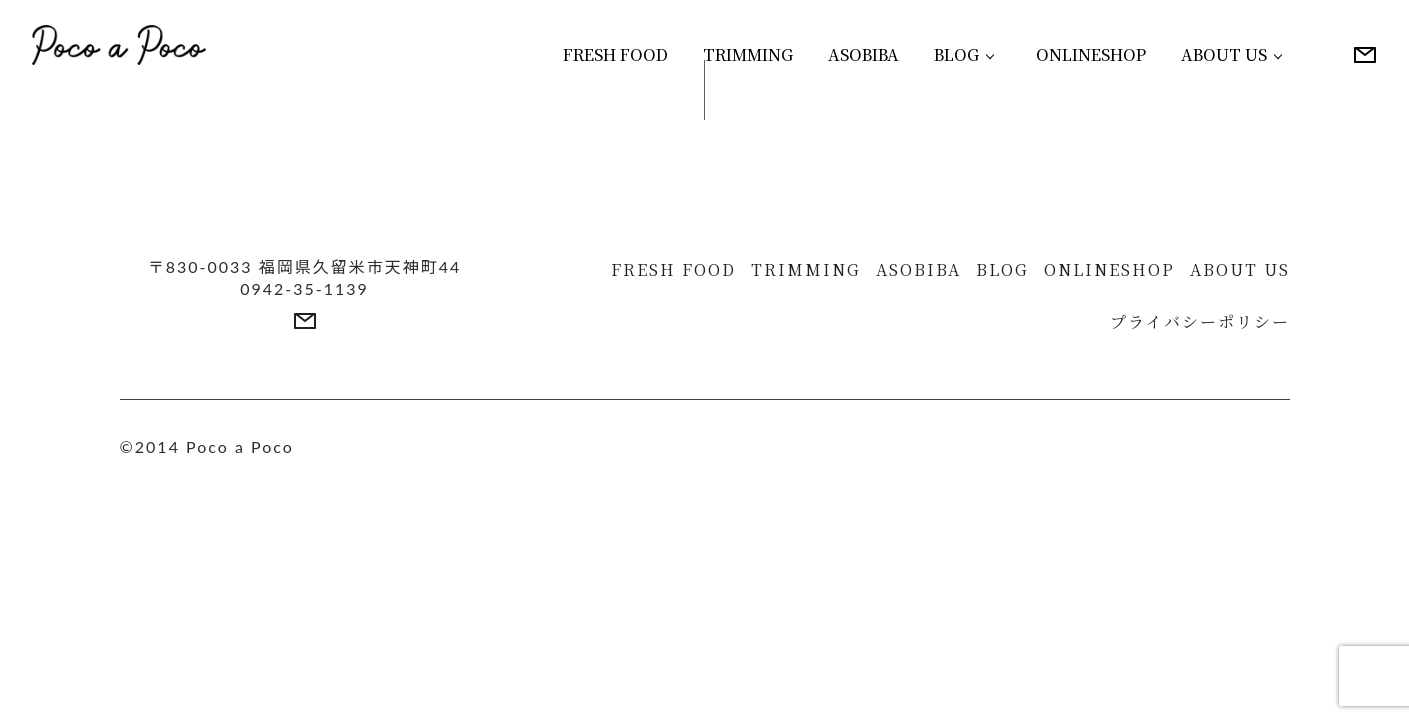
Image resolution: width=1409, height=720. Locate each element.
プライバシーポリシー (1200, 321)
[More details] (1365, 55)
